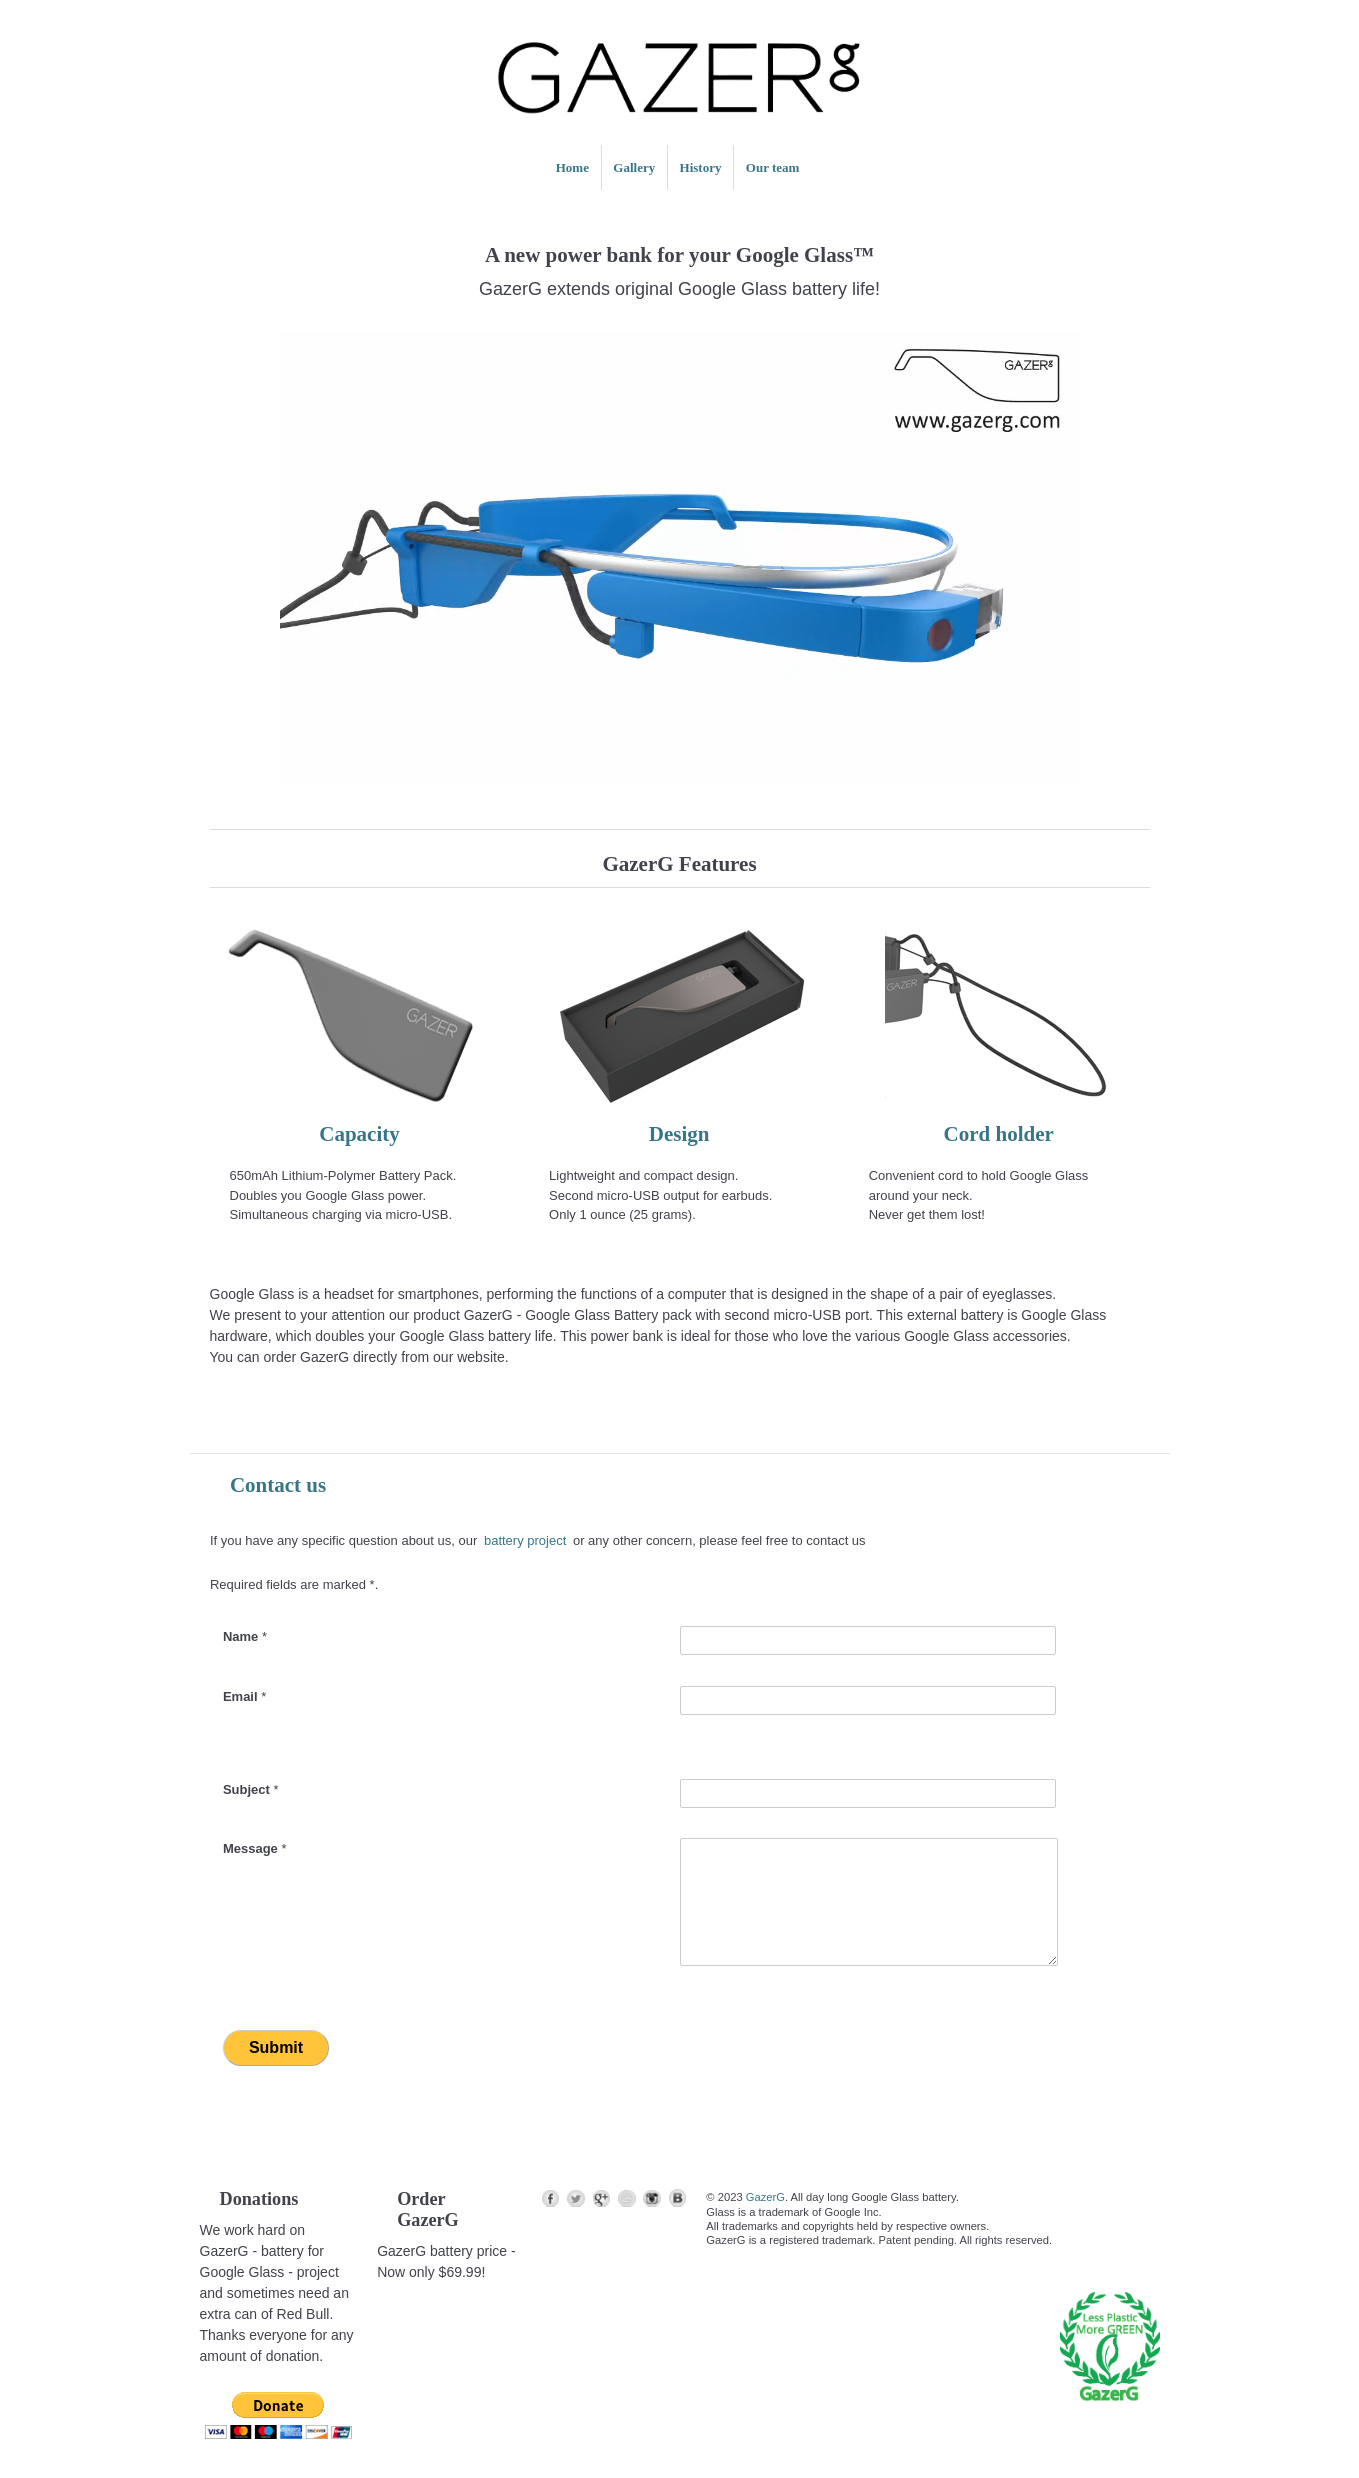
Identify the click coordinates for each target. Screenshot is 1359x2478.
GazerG (765, 2197)
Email (244, 1696)
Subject (251, 1789)
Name (245, 1636)
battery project (525, 1540)
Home (572, 167)
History (701, 167)
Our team (773, 167)
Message (255, 1848)
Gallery (634, 167)
